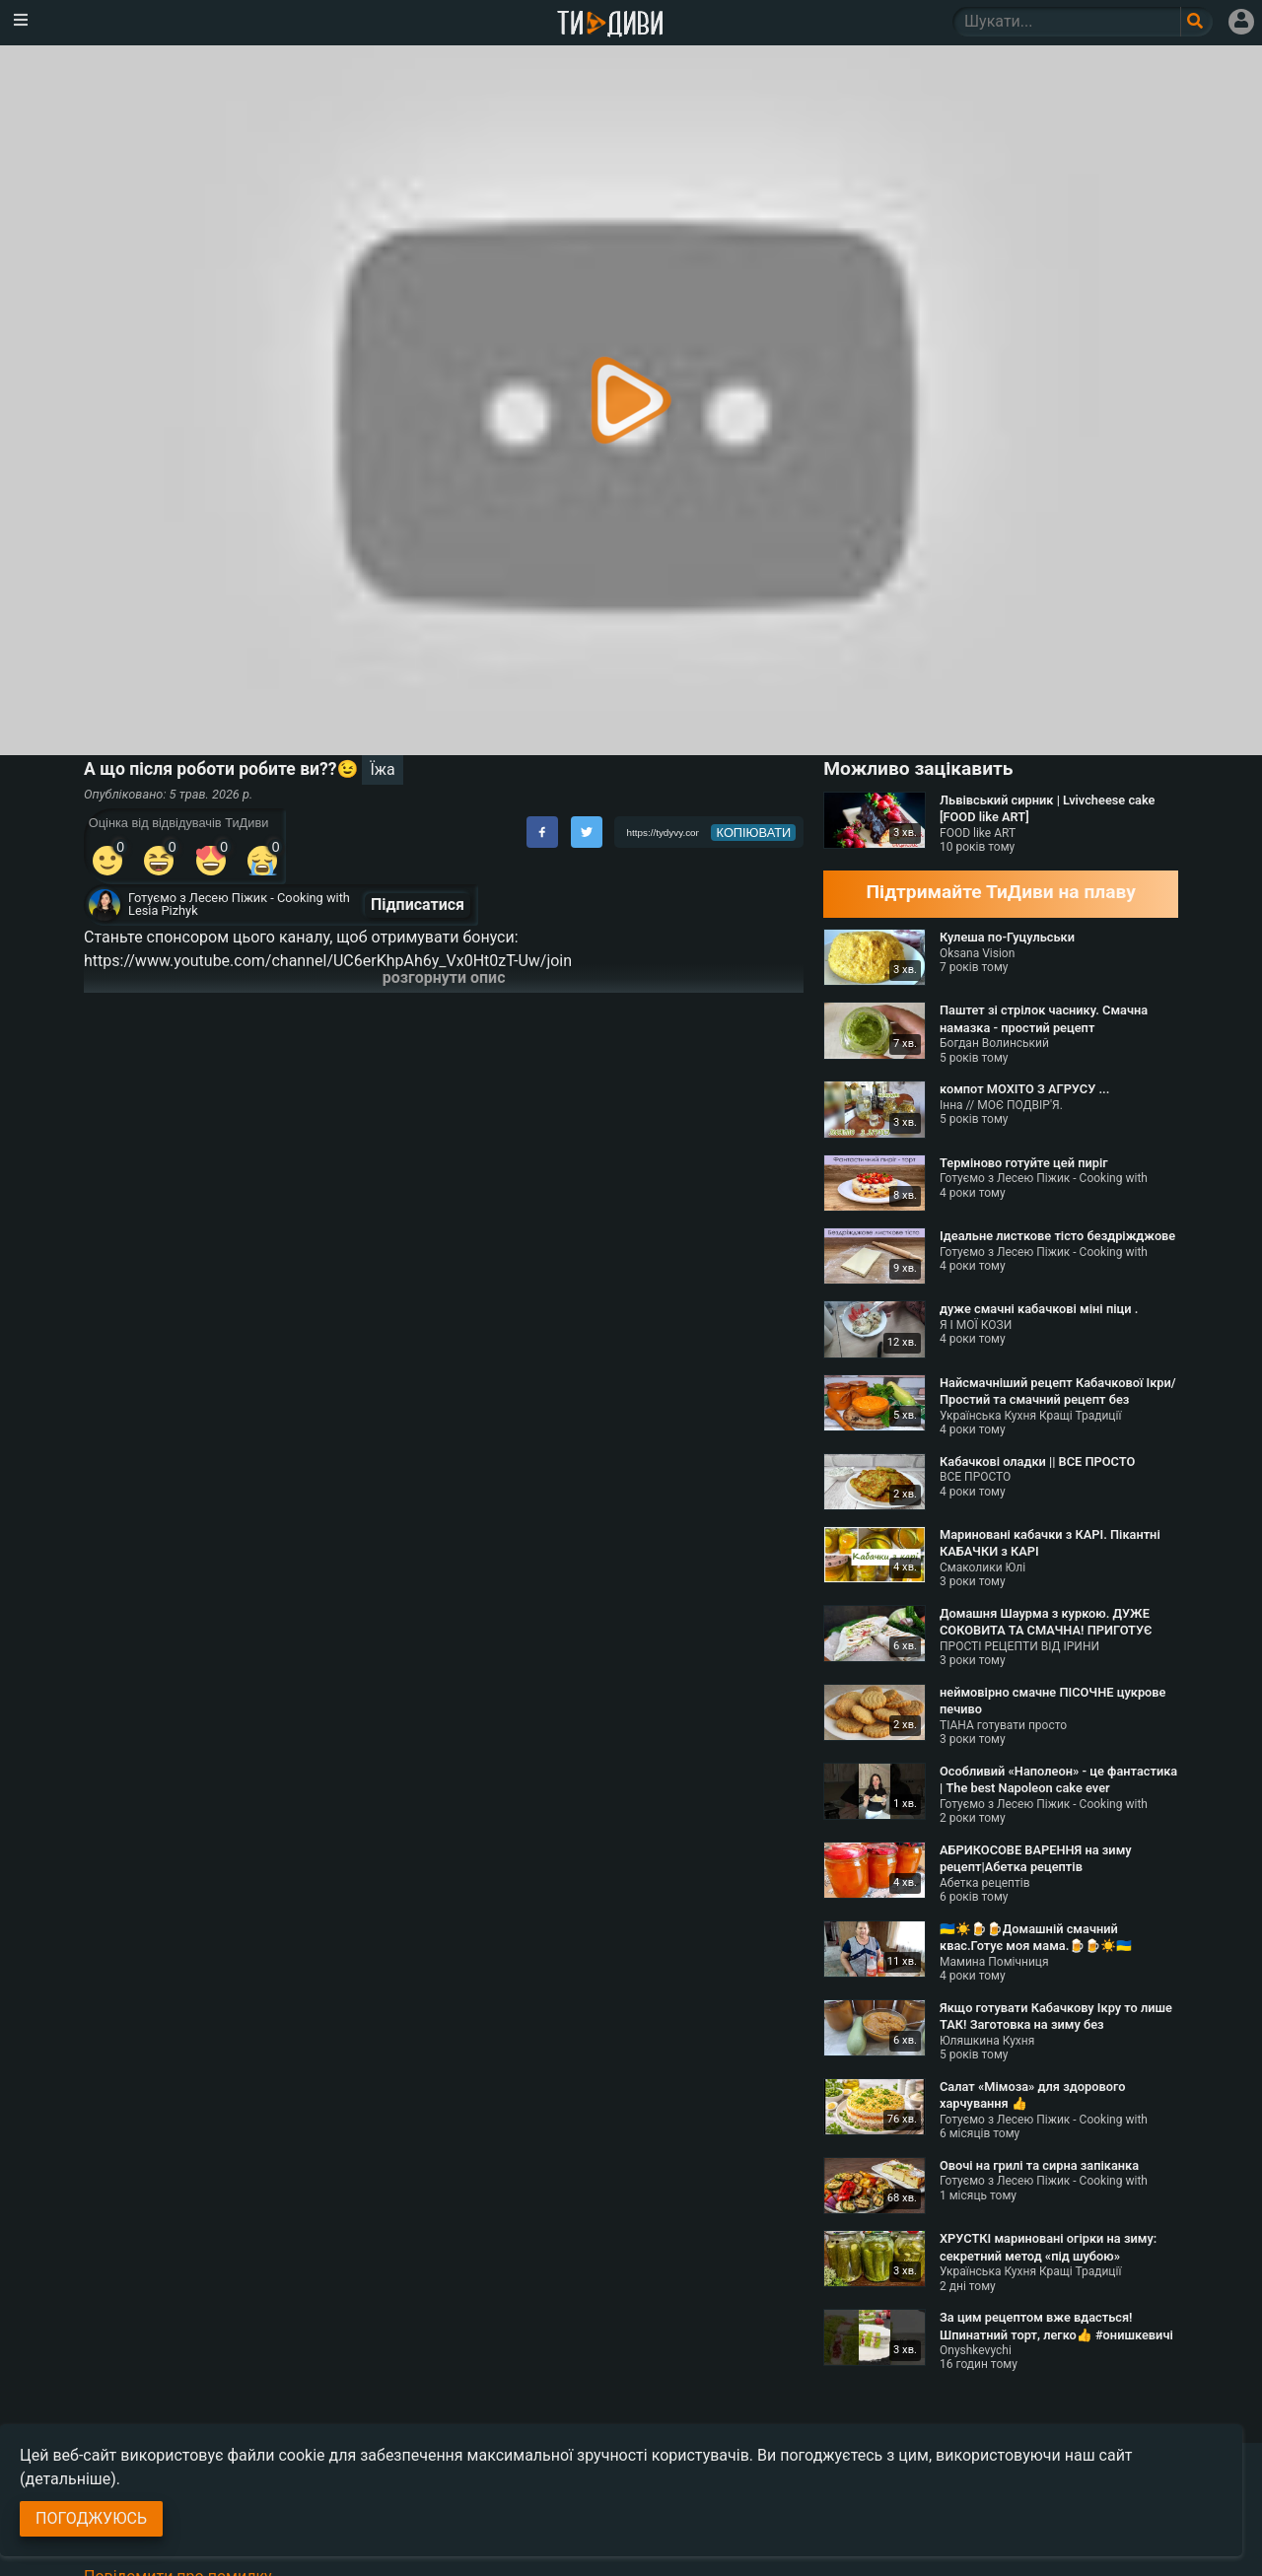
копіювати (754, 832)
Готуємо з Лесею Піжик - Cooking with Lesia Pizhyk (239, 904)
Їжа (382, 769)
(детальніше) (68, 2479)
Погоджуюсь (91, 2518)
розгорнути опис (444, 977)
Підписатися (417, 904)
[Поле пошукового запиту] (1196, 21)
